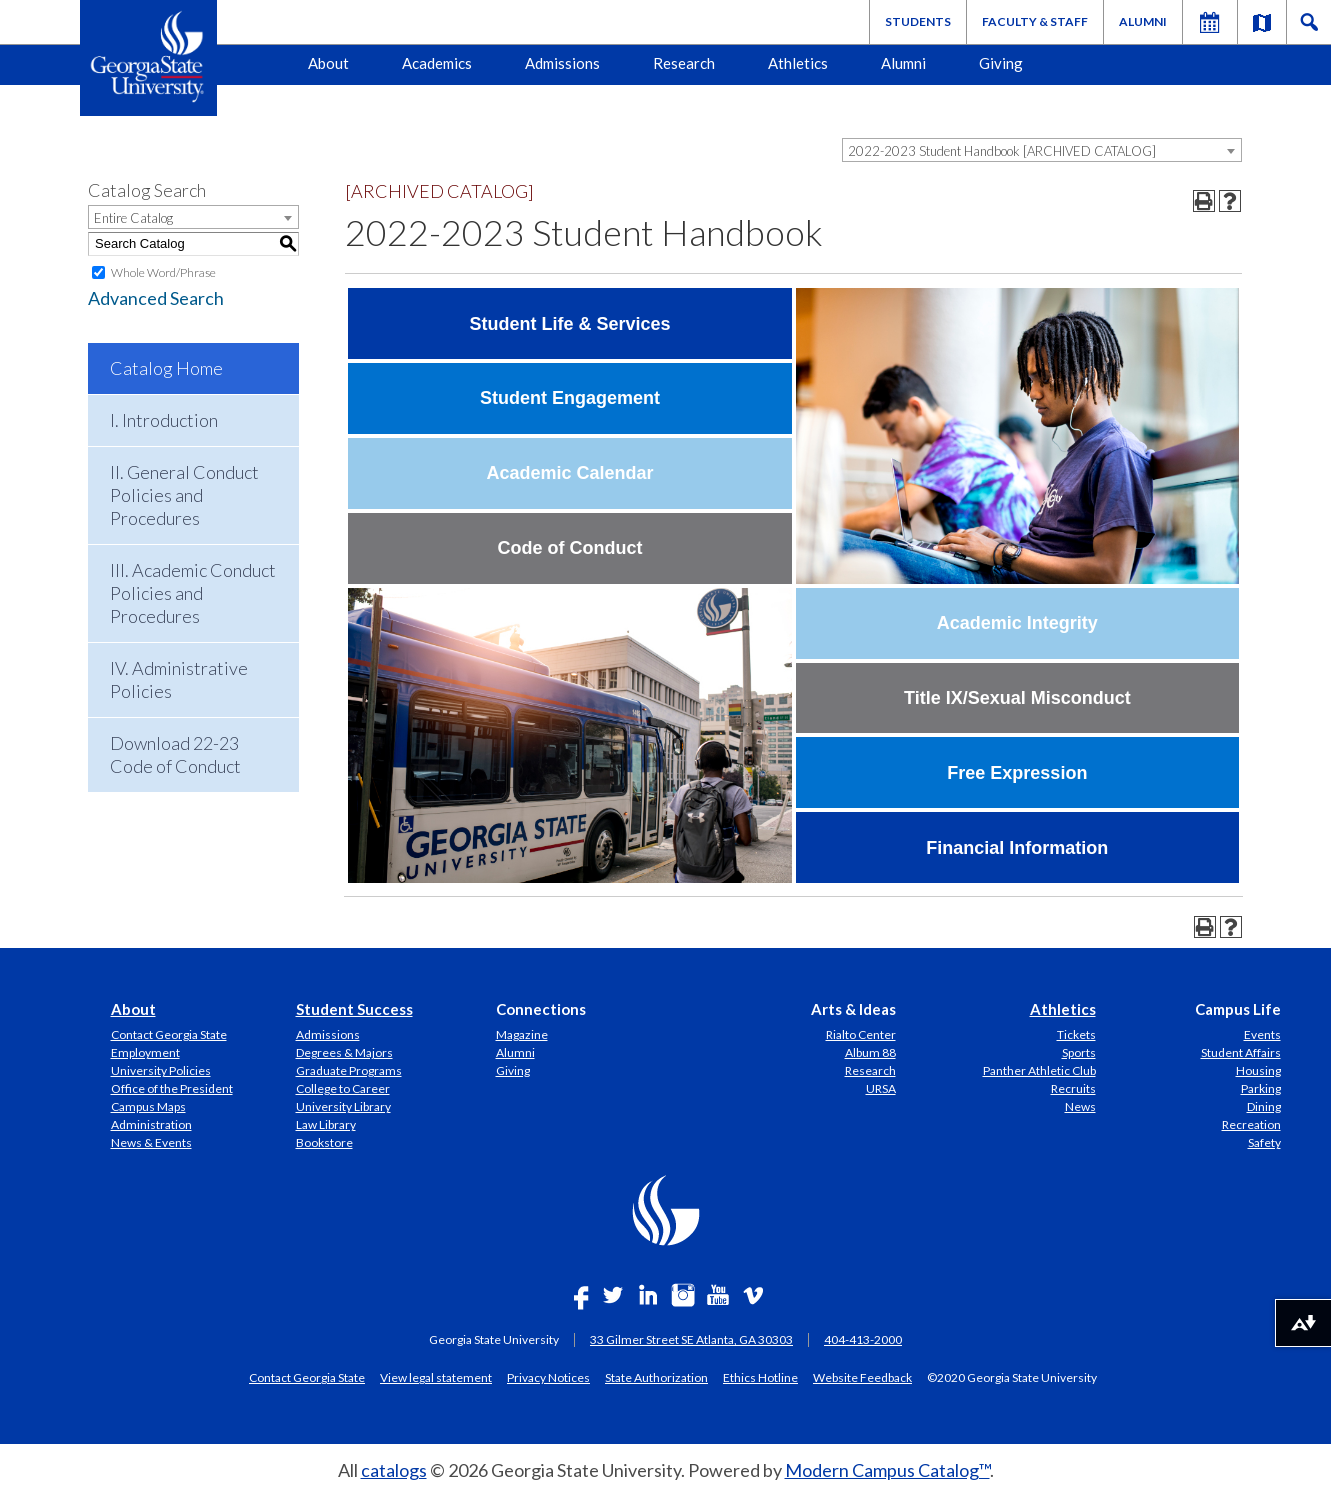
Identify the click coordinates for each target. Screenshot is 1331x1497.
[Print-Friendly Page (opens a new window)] (1204, 201)
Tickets (1076, 1034)
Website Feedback (862, 1377)
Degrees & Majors (344, 1052)
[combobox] (1042, 150)
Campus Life (1238, 1009)
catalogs (394, 1470)
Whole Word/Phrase (163, 272)
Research (684, 63)
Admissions (562, 63)
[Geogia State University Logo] (148, 58)
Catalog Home (166, 368)
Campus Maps (148, 1106)
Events (1262, 1034)
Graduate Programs (349, 1070)
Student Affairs (1241, 1052)
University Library (343, 1106)
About (328, 63)
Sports (1079, 1052)
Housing (1258, 1070)
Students (918, 21)
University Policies (161, 1070)
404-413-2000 (863, 1339)
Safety (1264, 1142)
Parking (1261, 1088)
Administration (151, 1124)
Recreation (1251, 1124)
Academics (437, 63)
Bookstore (324, 1142)
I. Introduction (164, 420)
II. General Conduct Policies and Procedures (184, 495)
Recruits (1073, 1088)
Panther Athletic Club (1039, 1070)
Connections (541, 1009)
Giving (1001, 63)
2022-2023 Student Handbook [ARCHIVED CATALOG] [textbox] (1002, 151)
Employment (145, 1052)
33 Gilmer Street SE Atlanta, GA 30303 (691, 1339)
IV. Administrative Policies (179, 679)
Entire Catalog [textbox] (133, 218)
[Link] (1262, 22)
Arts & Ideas (853, 1009)
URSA (881, 1088)
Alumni (1143, 21)
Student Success (354, 1009)
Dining (1264, 1106)
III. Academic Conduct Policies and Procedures (193, 593)
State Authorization (656, 1377)
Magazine (522, 1034)
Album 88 (870, 1052)
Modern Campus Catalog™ (887, 1470)
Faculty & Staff (1035, 21)
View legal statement (436, 1377)
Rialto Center (861, 1034)
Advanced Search (156, 298)
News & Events (151, 1142)
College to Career (343, 1088)
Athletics (798, 63)
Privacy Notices (548, 1377)
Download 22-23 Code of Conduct (175, 754)
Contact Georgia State (169, 1034)
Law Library (326, 1124)
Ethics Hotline (760, 1377)
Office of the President (172, 1088)
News (1080, 1106)
